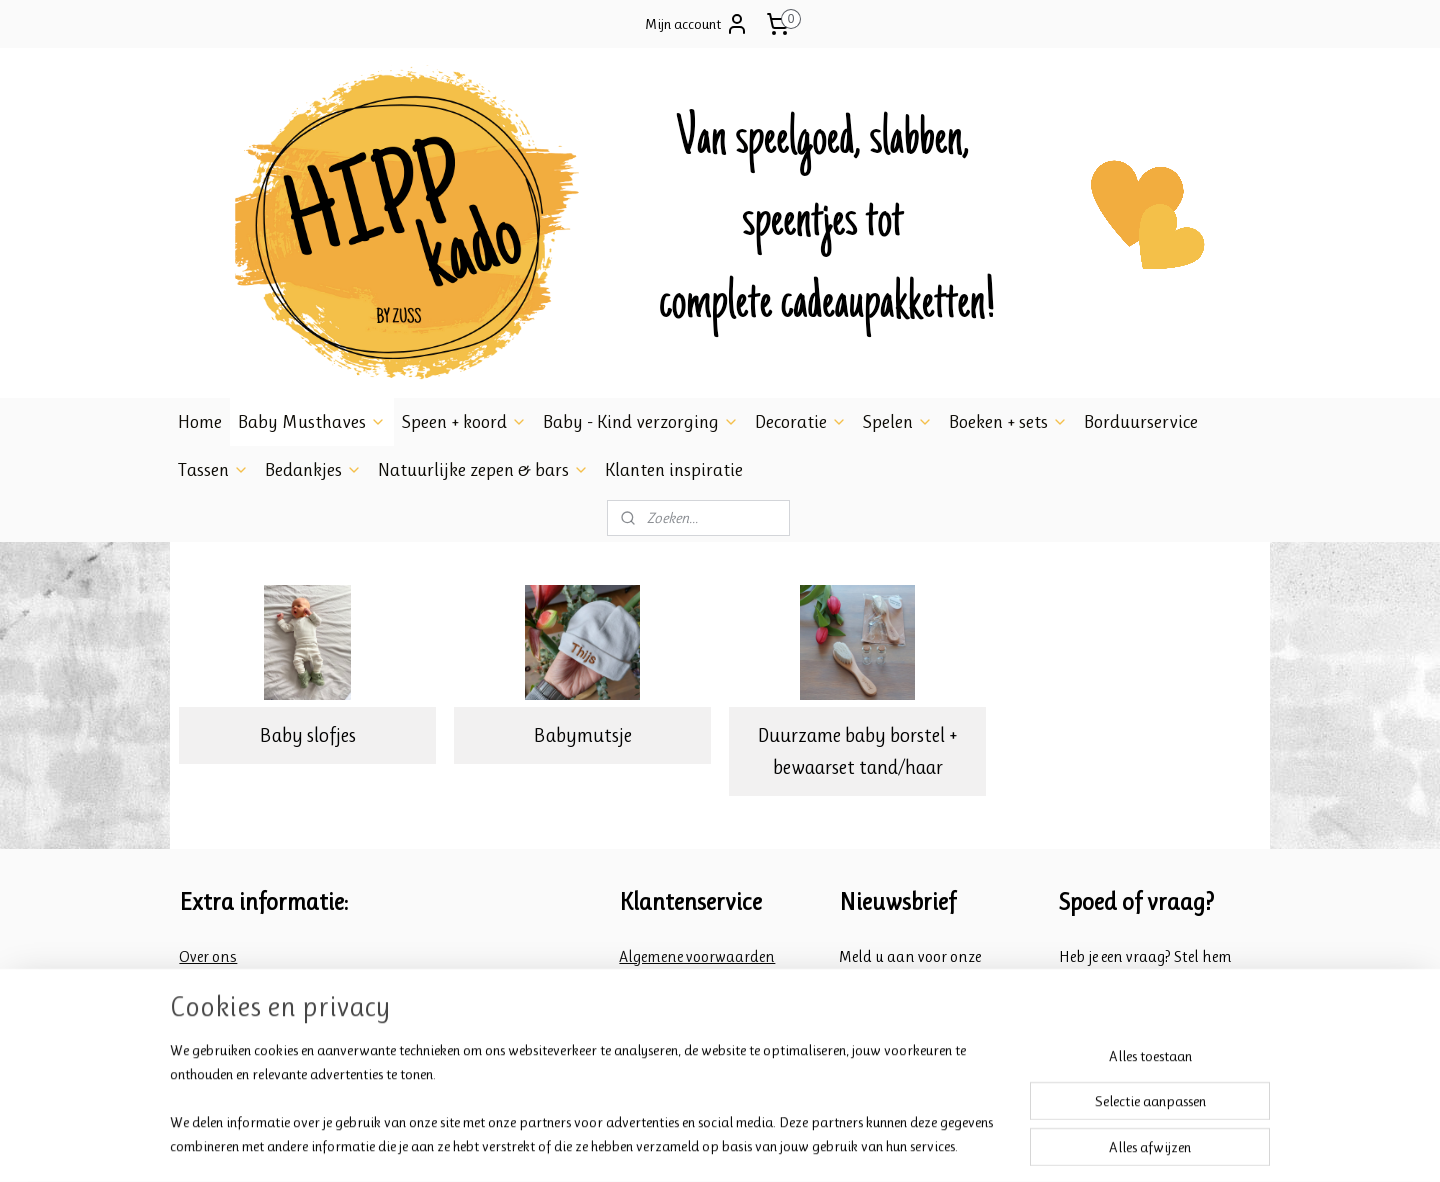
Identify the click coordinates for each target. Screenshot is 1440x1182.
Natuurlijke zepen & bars (483, 470)
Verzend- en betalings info (707, 981)
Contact (206, 1032)
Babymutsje (582, 735)
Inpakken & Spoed (240, 1007)
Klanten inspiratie (674, 470)
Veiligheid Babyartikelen (263, 981)
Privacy (644, 1032)
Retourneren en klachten (701, 1007)
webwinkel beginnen (746, 1145)
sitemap (659, 1145)
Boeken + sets (1008, 422)
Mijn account (697, 24)
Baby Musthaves (312, 422)
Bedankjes (313, 470)
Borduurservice (1141, 422)
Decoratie (801, 422)
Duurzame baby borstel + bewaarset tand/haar (857, 751)
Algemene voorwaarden (697, 956)
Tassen (213, 470)
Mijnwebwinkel (882, 1145)
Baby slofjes (307, 735)
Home (200, 422)
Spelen (898, 422)
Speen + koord (464, 422)
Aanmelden (888, 1031)
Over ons (208, 956)
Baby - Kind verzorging (641, 422)
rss (690, 1145)
